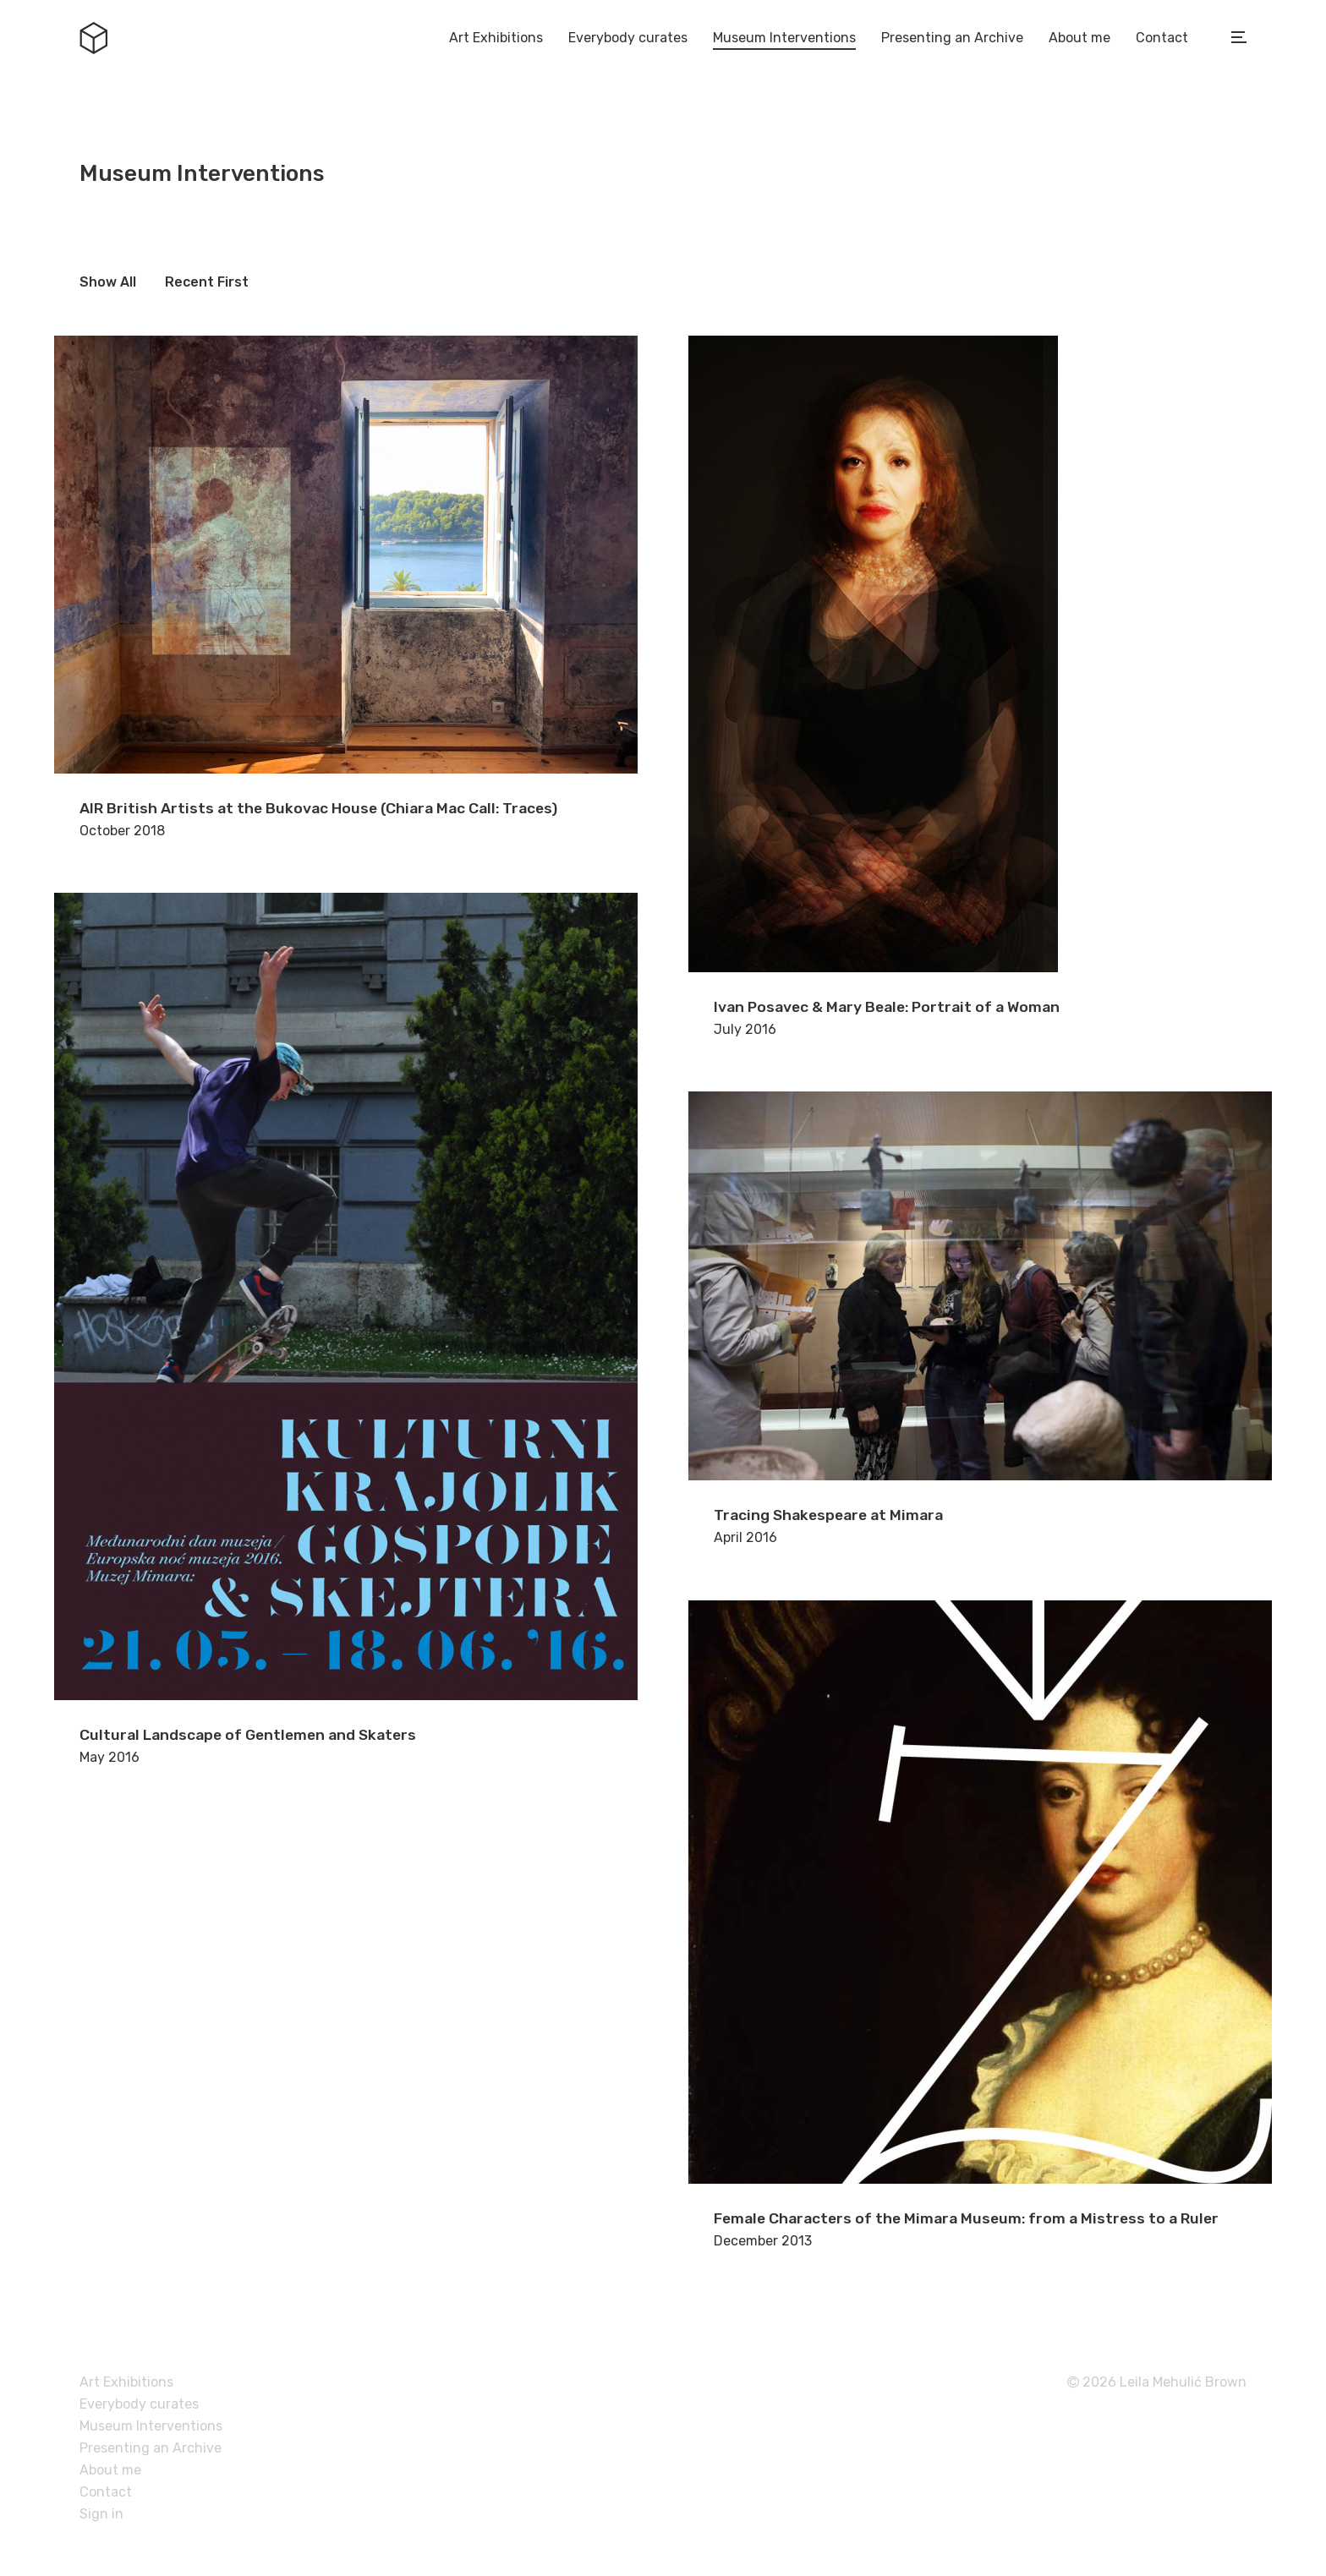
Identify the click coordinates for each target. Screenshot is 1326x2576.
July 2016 (980, 687)
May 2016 (346, 1329)
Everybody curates (628, 38)
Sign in (101, 2514)
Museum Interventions (784, 38)
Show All (107, 282)
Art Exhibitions (496, 38)
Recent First (207, 282)
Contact (1162, 38)
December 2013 (980, 1925)
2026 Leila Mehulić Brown (1157, 2382)
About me (1079, 38)
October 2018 (346, 588)
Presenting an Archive (952, 38)
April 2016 (980, 1318)
